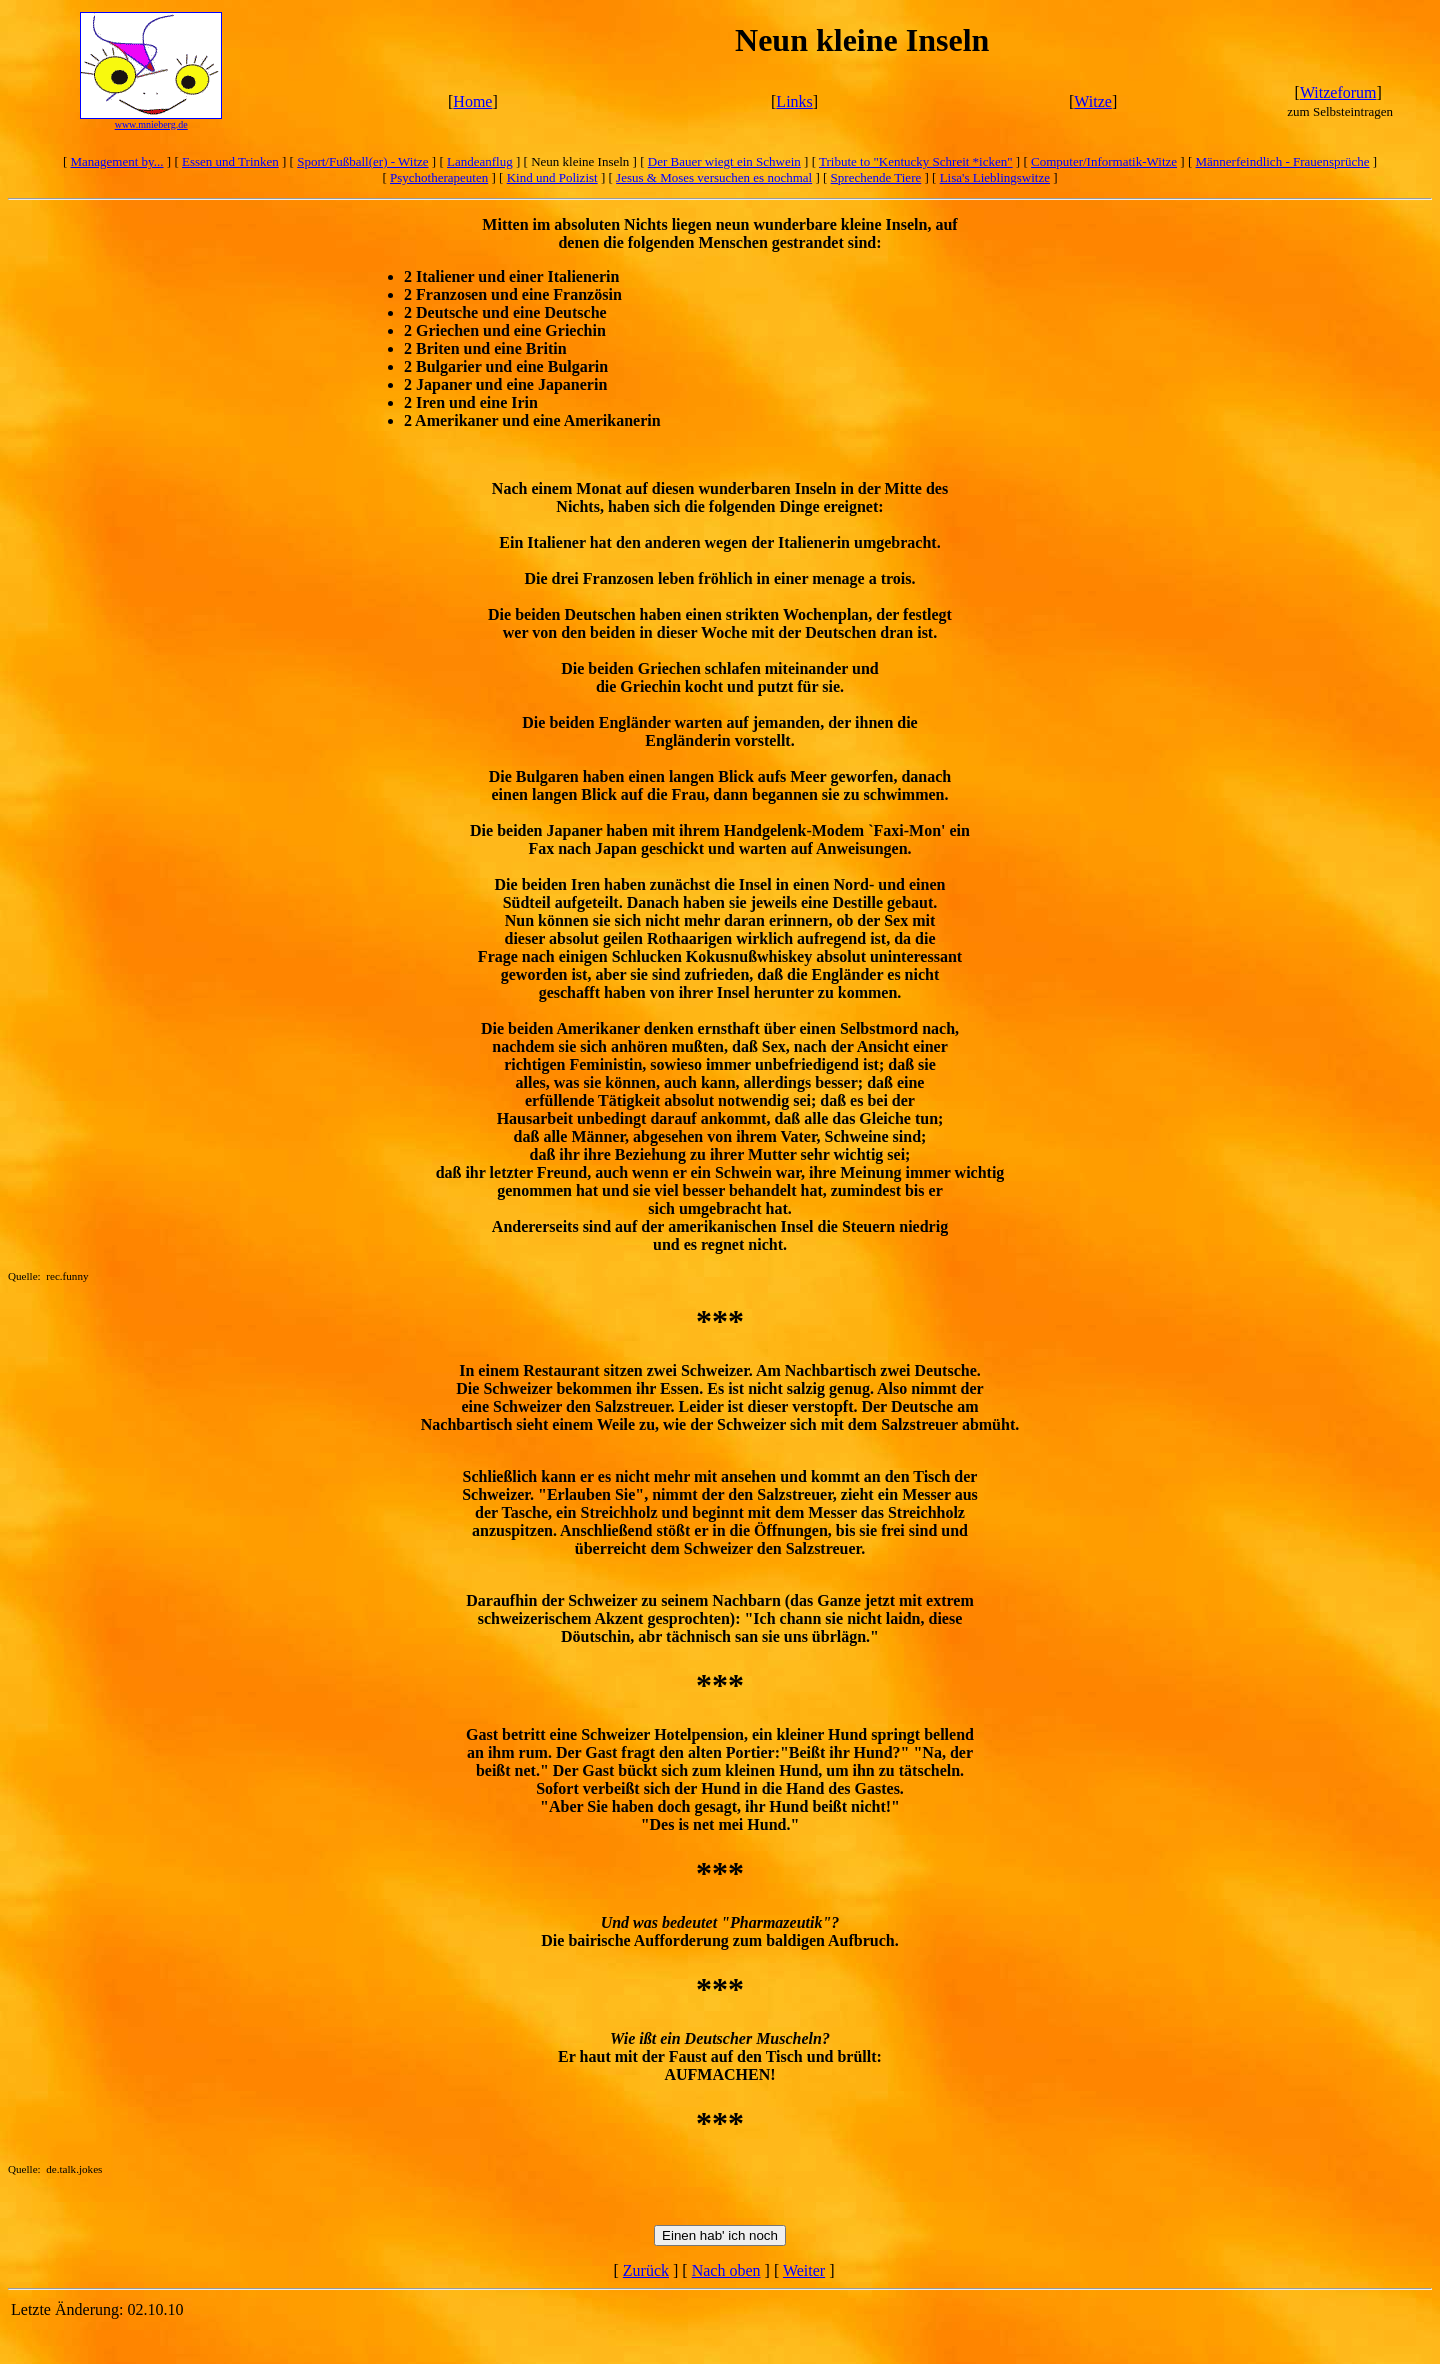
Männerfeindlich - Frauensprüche (1283, 161)
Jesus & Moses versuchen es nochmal (714, 177)
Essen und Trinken (230, 161)
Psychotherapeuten (439, 177)
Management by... (117, 161)
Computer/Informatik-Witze (1104, 161)
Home (472, 101)
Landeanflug (480, 161)
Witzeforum (1338, 92)
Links (794, 101)
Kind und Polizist (552, 177)
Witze (1093, 101)
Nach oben (726, 2270)
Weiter (804, 2270)
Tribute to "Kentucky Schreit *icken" (916, 161)
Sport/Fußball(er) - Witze (362, 161)
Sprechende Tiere (876, 177)
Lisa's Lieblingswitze (995, 177)
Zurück (646, 2270)
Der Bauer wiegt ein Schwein (724, 161)
